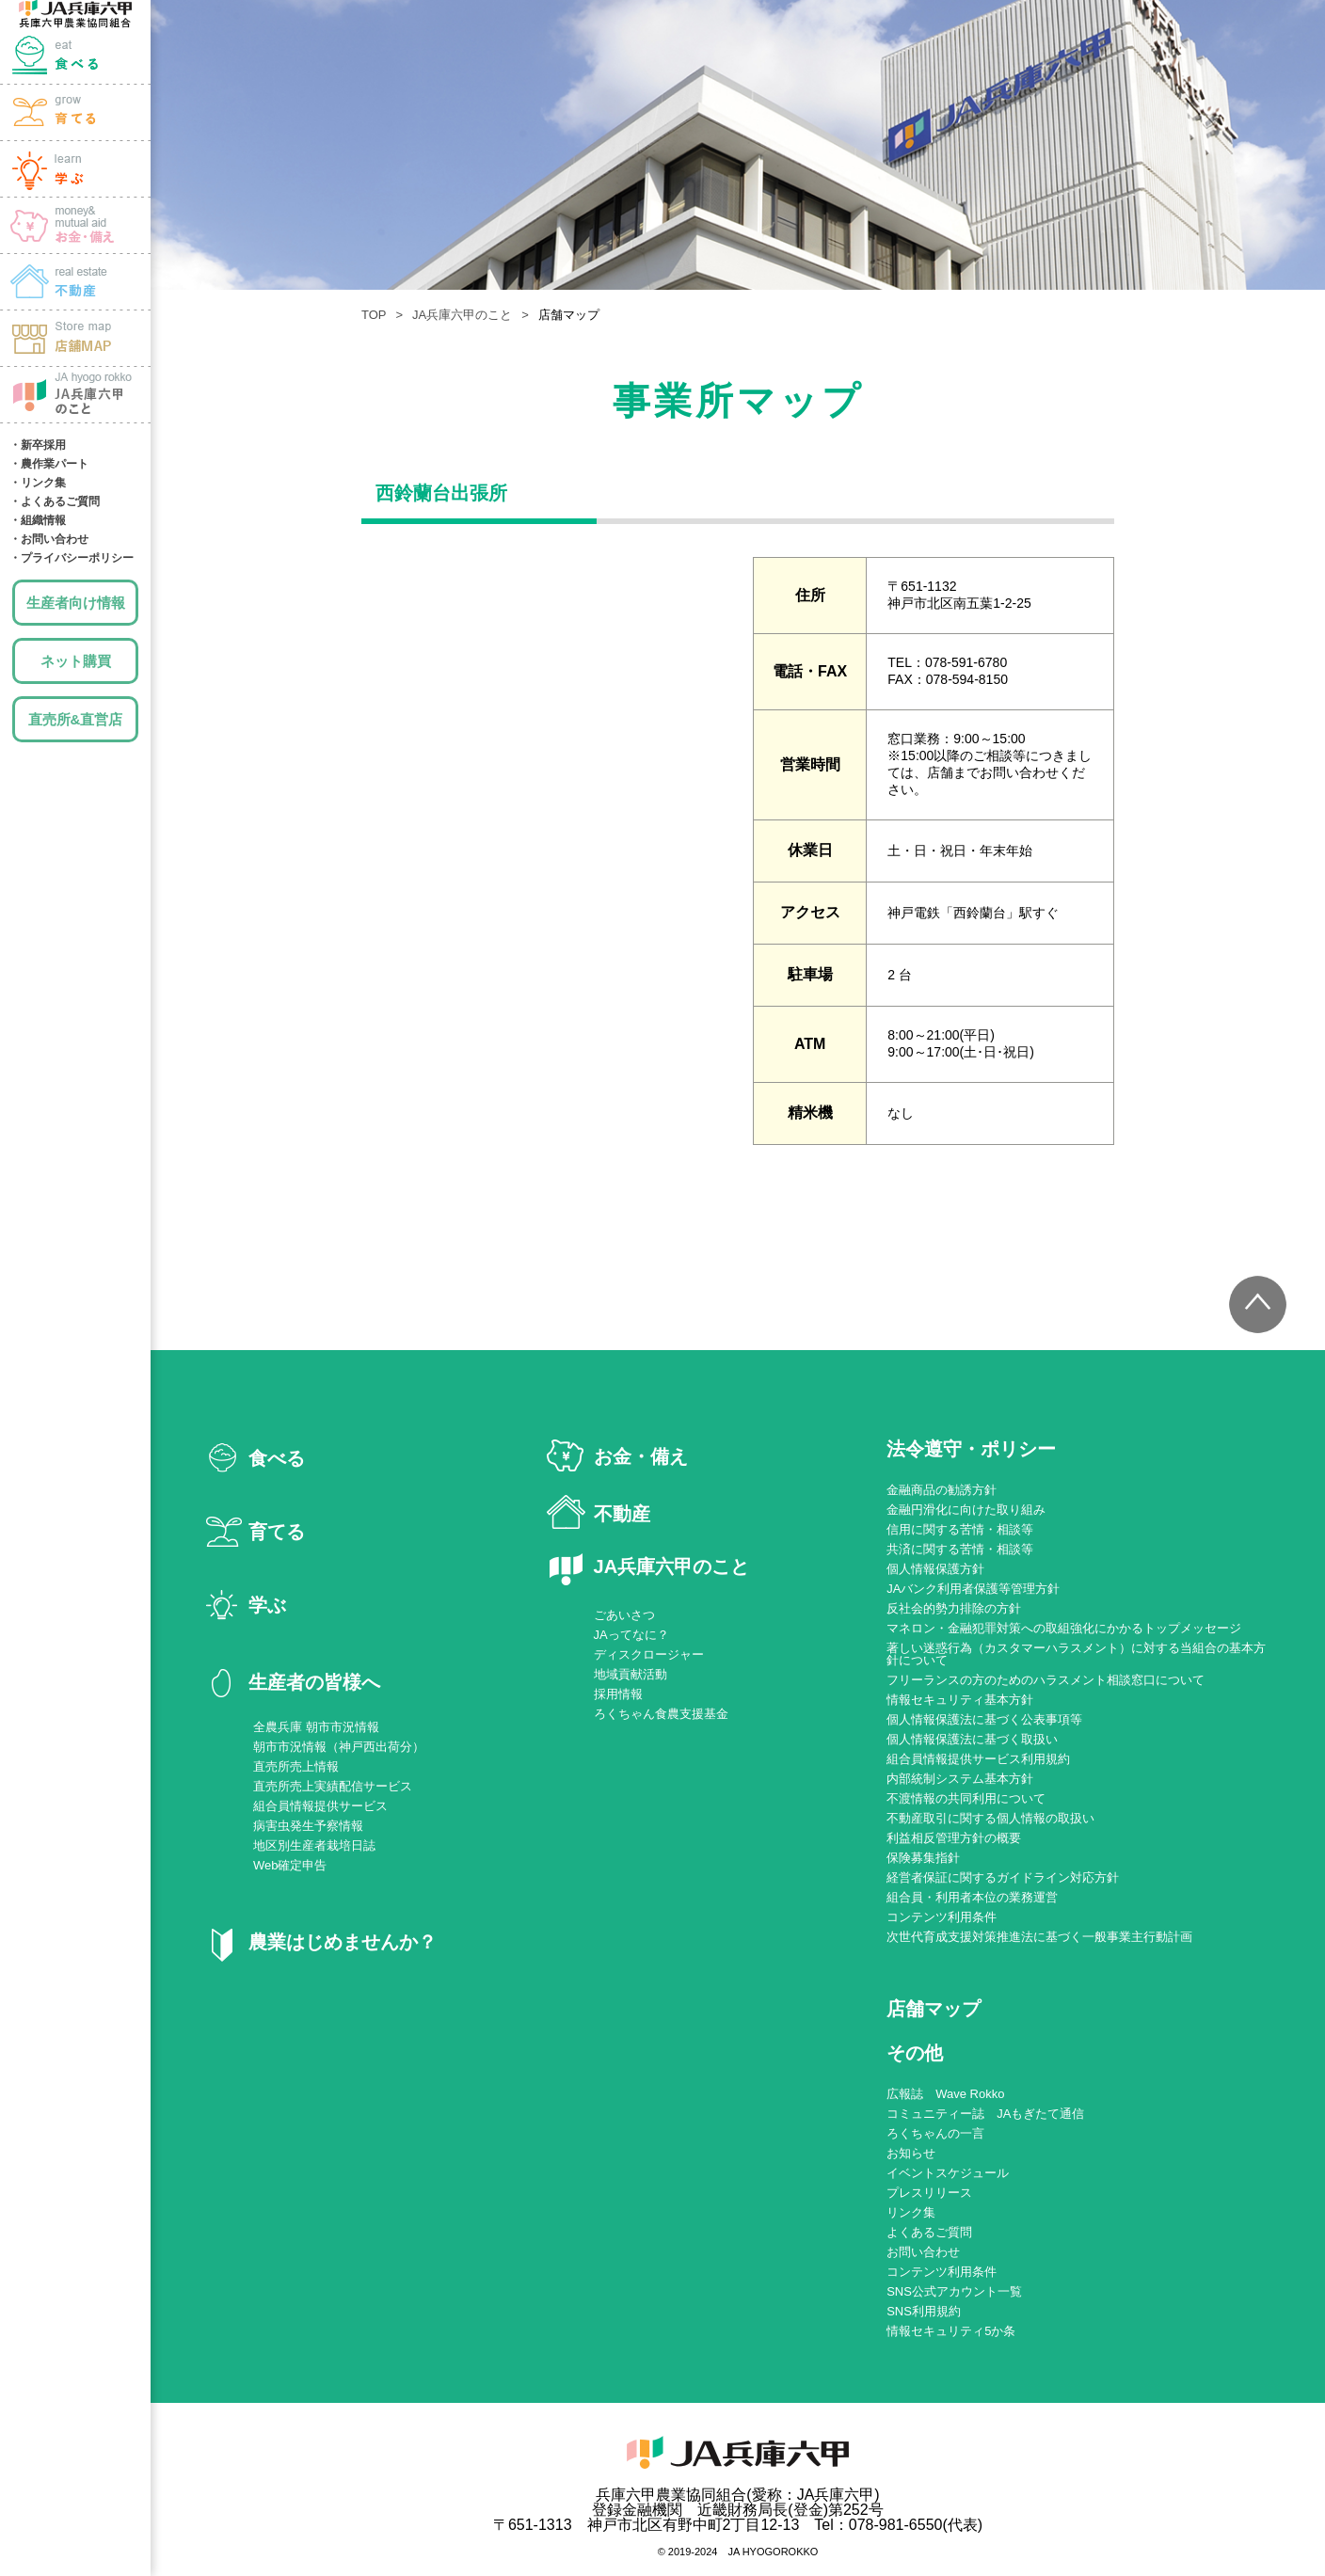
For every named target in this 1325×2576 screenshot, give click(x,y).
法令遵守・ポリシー (971, 1449)
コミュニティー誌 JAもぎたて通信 (985, 2114)
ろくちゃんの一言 (935, 2133)
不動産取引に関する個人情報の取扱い (990, 1818)
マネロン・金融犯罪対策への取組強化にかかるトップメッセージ (1063, 1628)
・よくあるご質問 (54, 501)
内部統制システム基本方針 (959, 1779)
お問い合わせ (923, 2252)
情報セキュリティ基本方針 (959, 1700)
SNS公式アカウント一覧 (954, 2291)
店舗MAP (75, 338)
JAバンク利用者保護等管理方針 (973, 1589)
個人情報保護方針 (935, 1569)
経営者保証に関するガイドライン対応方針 (1002, 1877)
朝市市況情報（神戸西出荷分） (338, 1747)
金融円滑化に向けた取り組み (966, 1510)
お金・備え (75, 226)
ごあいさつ (624, 1615)
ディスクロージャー (649, 1654)
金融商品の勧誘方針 (941, 1490)
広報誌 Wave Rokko (945, 2094)
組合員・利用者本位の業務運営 (972, 1897)
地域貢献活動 (630, 1674)
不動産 (622, 1513)
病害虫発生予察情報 (308, 1826)
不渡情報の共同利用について (966, 1798)
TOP (374, 315)
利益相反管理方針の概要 (953, 1838)
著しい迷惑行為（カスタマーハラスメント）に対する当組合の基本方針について (1076, 1654)
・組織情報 (37, 520)
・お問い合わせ (48, 539)
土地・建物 (75, 282)
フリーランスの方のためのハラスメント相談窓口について (1045, 1680)
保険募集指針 (923, 1858)
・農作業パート (48, 463)
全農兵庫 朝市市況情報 (316, 1727)
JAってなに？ (631, 1635)
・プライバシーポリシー (71, 557)
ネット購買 (75, 661)
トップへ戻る (1254, 1308)
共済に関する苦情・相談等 (959, 1549)
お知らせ (910, 2153)
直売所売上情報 (296, 1766)
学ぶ (75, 169)
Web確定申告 (290, 1865)
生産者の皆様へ (314, 1682)
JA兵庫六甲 (75, 14)
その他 (914, 2053)
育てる (75, 113)
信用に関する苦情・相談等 (959, 1529)
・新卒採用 (37, 445)
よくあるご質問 (929, 2232)
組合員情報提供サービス (320, 1806)
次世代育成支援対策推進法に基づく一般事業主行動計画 (1039, 1937)
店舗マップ (933, 2009)
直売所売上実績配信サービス (332, 1786)
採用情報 (618, 1694)
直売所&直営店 (75, 719)
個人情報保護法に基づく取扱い (972, 1739)
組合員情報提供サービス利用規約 (978, 1759)
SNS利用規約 (923, 2311)
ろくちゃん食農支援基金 (661, 1714)
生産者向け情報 (75, 603)
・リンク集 (37, 482)
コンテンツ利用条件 (941, 1917)
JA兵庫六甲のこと (75, 395)
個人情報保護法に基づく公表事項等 (984, 1719)
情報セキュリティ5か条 (950, 2331)
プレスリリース (929, 2193)
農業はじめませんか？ (342, 1942)
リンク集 (910, 2212)
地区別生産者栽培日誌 (314, 1845)
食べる (75, 56)
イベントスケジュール (947, 2173)
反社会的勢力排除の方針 (953, 1608)
